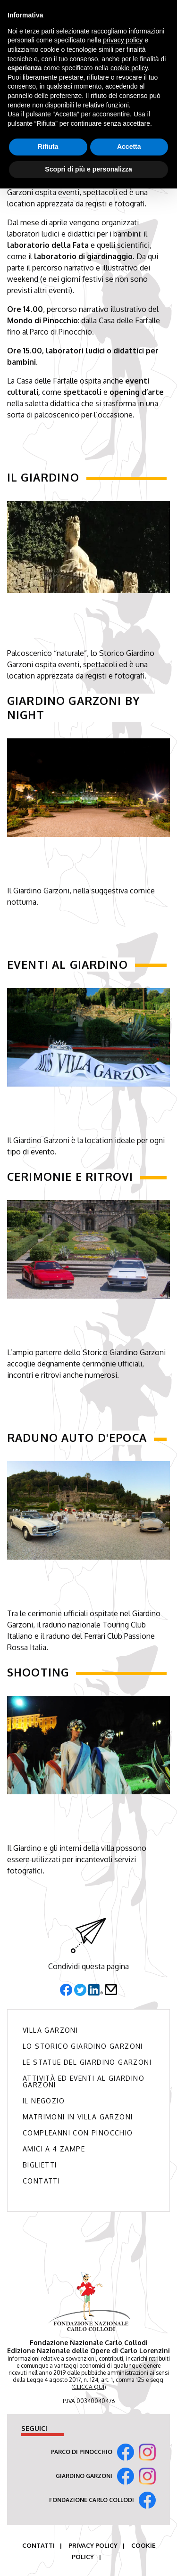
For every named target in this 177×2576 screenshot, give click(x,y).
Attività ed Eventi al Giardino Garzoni (83, 2081)
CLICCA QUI (88, 2386)
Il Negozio (44, 2101)
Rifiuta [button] (48, 146)
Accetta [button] (129, 146)
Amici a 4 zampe (54, 2149)
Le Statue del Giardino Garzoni (87, 2062)
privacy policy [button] (123, 40)
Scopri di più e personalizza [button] (88, 169)
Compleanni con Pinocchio (78, 2133)
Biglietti (40, 2165)
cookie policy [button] (129, 68)
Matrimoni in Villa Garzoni (78, 2117)
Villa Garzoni (50, 2030)
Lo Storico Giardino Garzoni (83, 2046)
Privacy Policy (93, 2545)
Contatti (41, 2181)
